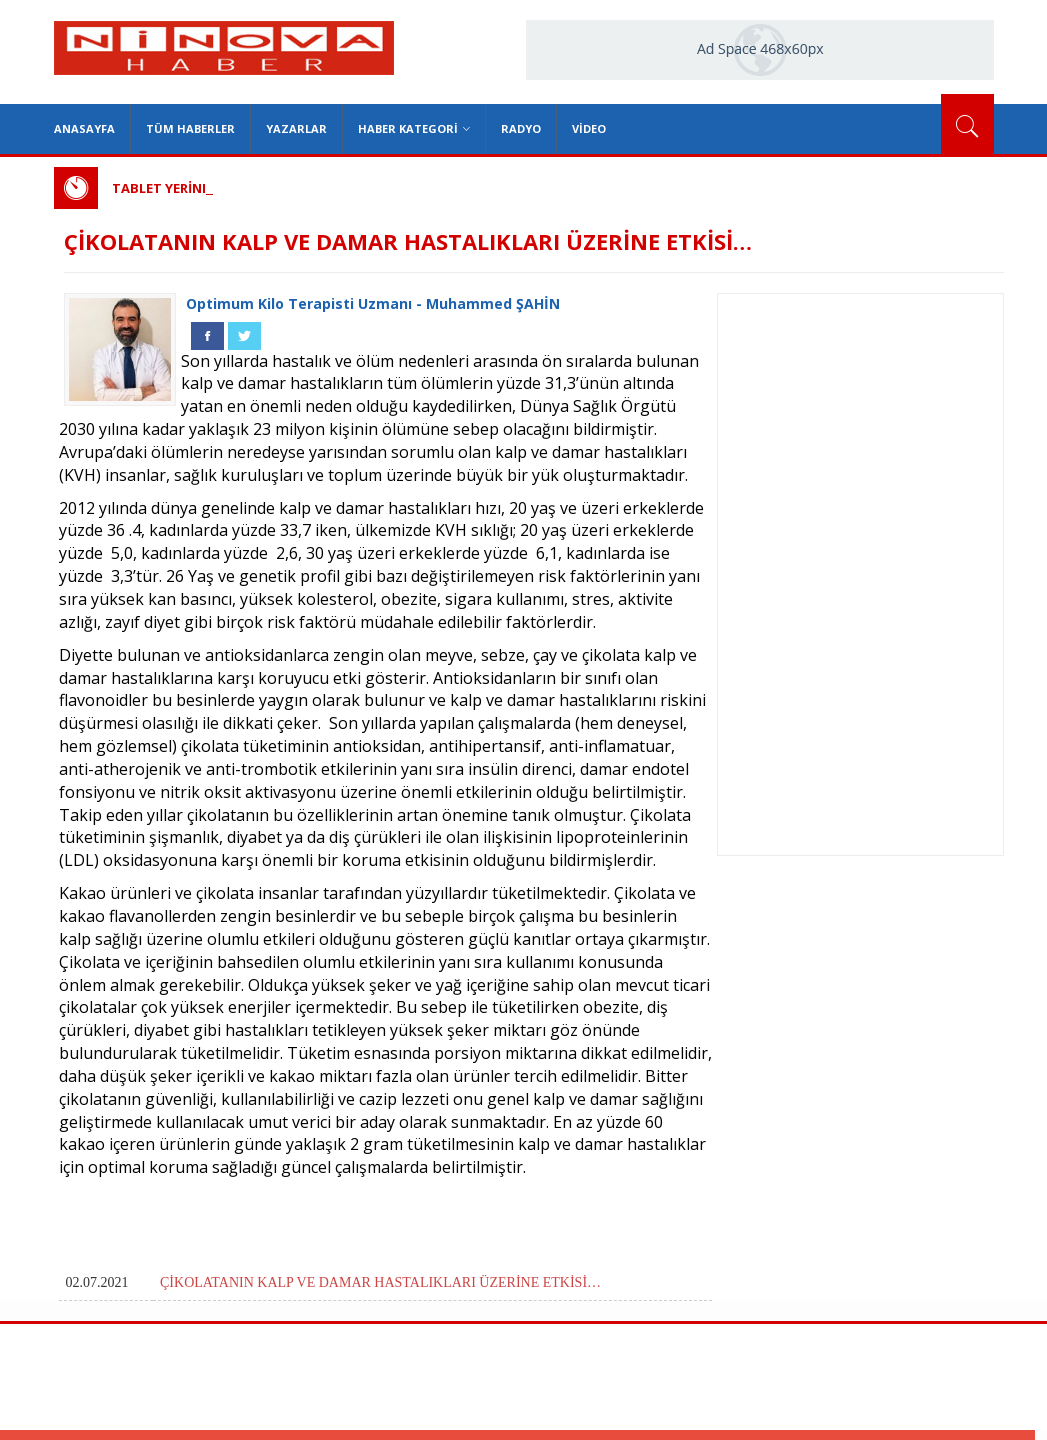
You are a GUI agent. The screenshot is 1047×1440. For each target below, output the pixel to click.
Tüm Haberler (190, 128)
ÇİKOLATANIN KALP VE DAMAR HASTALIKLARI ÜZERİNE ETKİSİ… (380, 1282)
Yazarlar (296, 128)
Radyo (521, 128)
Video (589, 128)
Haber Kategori (414, 128)
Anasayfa (84, 128)
